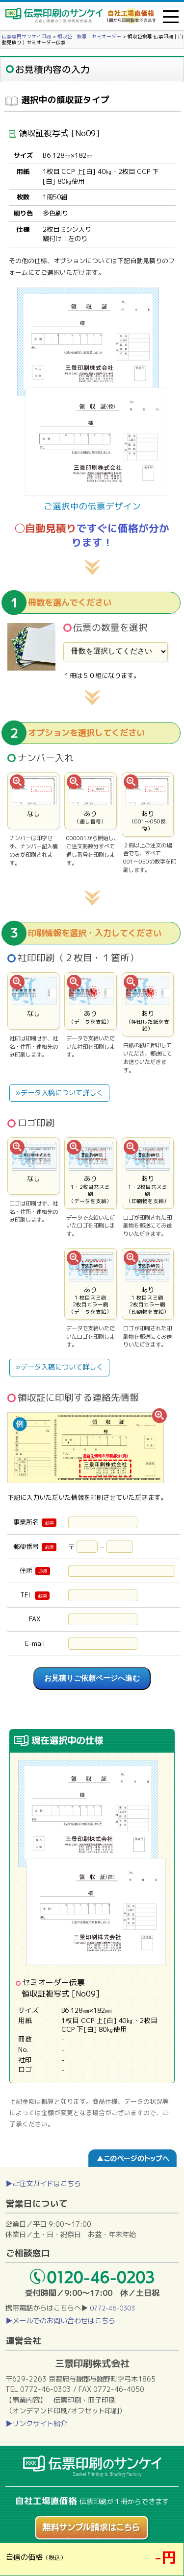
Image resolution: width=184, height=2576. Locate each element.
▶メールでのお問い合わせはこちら (60, 2321)
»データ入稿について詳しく (59, 1093)
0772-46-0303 (112, 2308)
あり (90, 800)
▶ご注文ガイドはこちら (43, 2184)
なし (33, 800)
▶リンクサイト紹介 (36, 2424)
